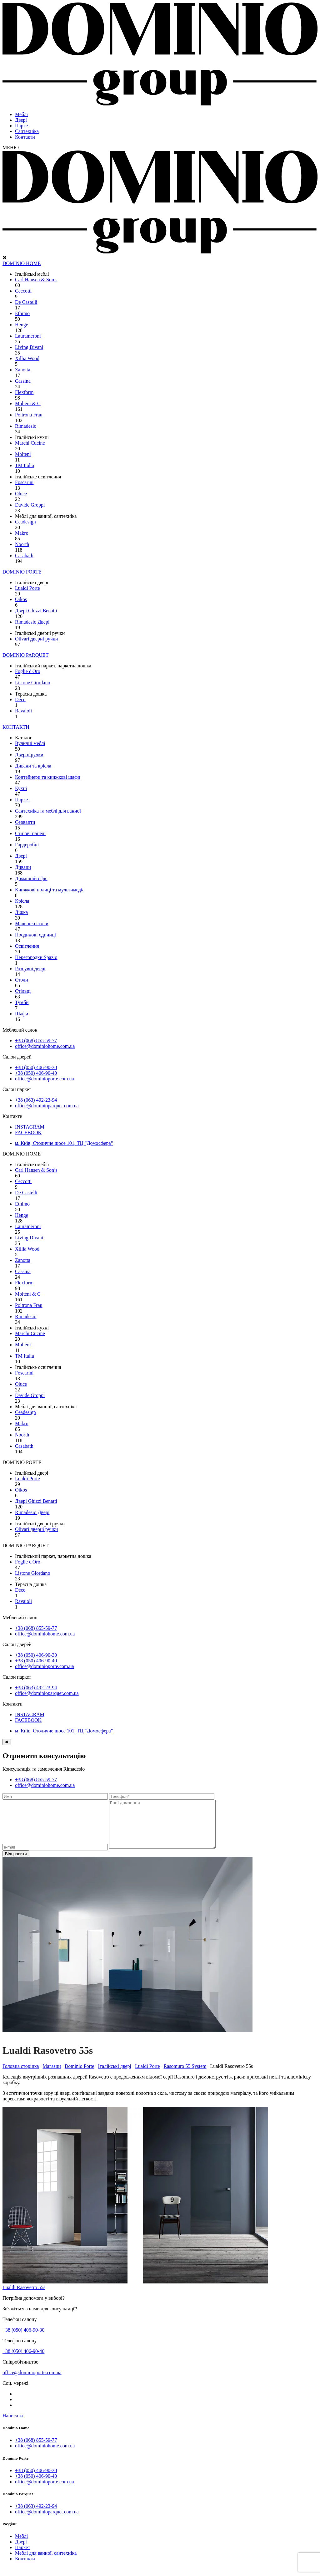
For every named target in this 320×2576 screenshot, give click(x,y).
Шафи (21, 1013)
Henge (21, 324)
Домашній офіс (31, 878)
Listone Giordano (32, 682)
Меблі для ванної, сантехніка (46, 2562)
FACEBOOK (28, 1132)
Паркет (22, 125)
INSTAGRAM (29, 1127)
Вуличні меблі (30, 743)
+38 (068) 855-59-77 (36, 1040)
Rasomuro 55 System (185, 2075)
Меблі (21, 114)
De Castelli (26, 302)
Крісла (22, 901)
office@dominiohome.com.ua (45, 1046)
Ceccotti (23, 290)
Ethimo (22, 313)
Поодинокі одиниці (35, 934)
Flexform (24, 392)
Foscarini (24, 482)
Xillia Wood (27, 358)
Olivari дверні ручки (36, 638)
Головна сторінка (20, 2075)
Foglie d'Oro (27, 671)
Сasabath (24, 555)
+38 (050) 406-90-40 (36, 1073)
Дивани (23, 867)
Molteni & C (28, 403)
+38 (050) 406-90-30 (36, 1067)
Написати (12, 2425)
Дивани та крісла (33, 765)
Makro (21, 533)
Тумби (22, 1002)
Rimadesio (25, 426)
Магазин (51, 2075)
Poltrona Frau (28, 414)
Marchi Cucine (30, 443)
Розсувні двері (30, 968)
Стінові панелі (30, 833)
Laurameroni (28, 336)
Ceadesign (25, 521)
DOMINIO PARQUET (25, 655)
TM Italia (24, 465)
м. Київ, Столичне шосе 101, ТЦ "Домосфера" (64, 1143)
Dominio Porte (79, 2075)
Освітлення (27, 946)
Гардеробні (27, 844)
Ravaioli (23, 710)
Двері (21, 120)
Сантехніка (27, 131)
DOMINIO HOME (21, 263)
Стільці (23, 991)
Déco (20, 699)
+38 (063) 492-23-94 (36, 1100)
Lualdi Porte (27, 588)
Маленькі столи (31, 923)
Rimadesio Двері (32, 622)
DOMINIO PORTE (22, 571)
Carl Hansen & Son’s (36, 279)
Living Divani (29, 347)
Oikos (21, 599)
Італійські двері (114, 2075)
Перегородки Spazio (36, 957)
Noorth (22, 544)
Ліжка (21, 912)
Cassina (23, 381)
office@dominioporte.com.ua (44, 1078)
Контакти (25, 137)
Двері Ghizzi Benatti (36, 610)
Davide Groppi (30, 505)
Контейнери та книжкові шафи (47, 777)
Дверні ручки (29, 754)
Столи (21, 979)
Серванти (25, 822)
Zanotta (22, 369)
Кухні (21, 788)
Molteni (23, 454)
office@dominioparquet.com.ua (47, 1105)
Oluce (21, 493)
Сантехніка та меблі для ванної (48, 811)
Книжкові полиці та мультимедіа (49, 889)
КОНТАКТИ (15, 727)
